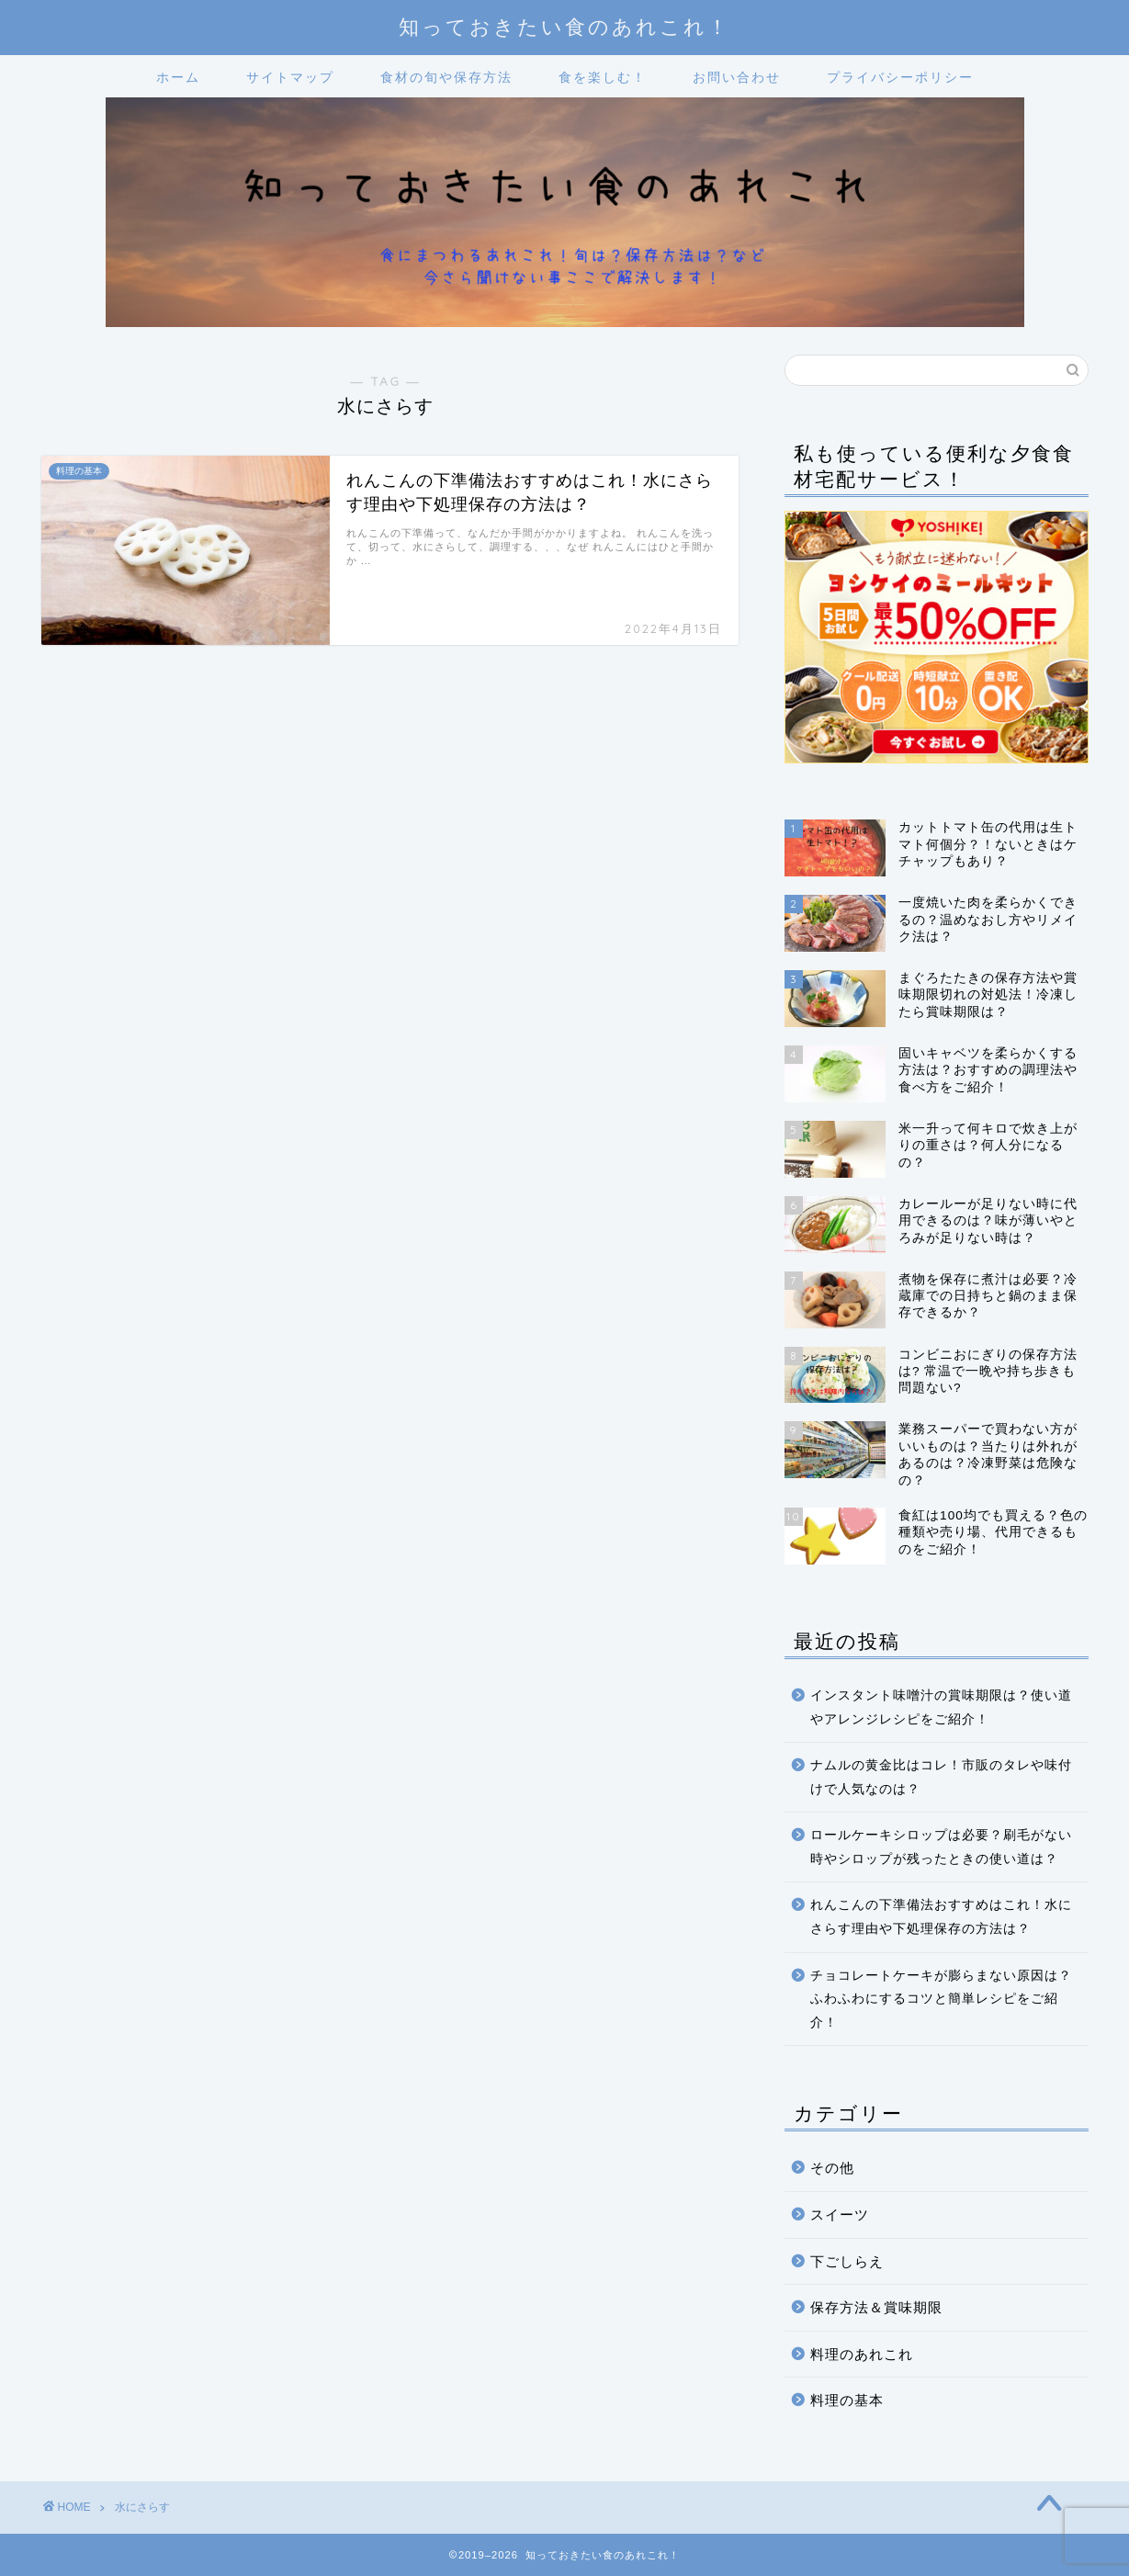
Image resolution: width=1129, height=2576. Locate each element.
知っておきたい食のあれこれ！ (564, 26)
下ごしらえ (847, 2261)
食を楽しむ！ (603, 77)
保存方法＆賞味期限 (876, 2307)
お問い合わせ (737, 77)
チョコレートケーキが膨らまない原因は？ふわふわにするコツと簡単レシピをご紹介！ (941, 1999)
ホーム (178, 77)
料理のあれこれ (861, 2354)
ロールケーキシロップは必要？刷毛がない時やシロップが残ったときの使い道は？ (941, 1847)
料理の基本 (847, 2400)
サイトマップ (290, 77)
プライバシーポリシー (900, 77)
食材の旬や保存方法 (446, 77)
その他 (832, 2167)
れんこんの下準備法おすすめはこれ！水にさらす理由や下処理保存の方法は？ (941, 1917)
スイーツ (839, 2214)
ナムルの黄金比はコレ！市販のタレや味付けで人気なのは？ (941, 1777)
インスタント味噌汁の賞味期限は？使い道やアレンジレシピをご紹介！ (941, 1707)
